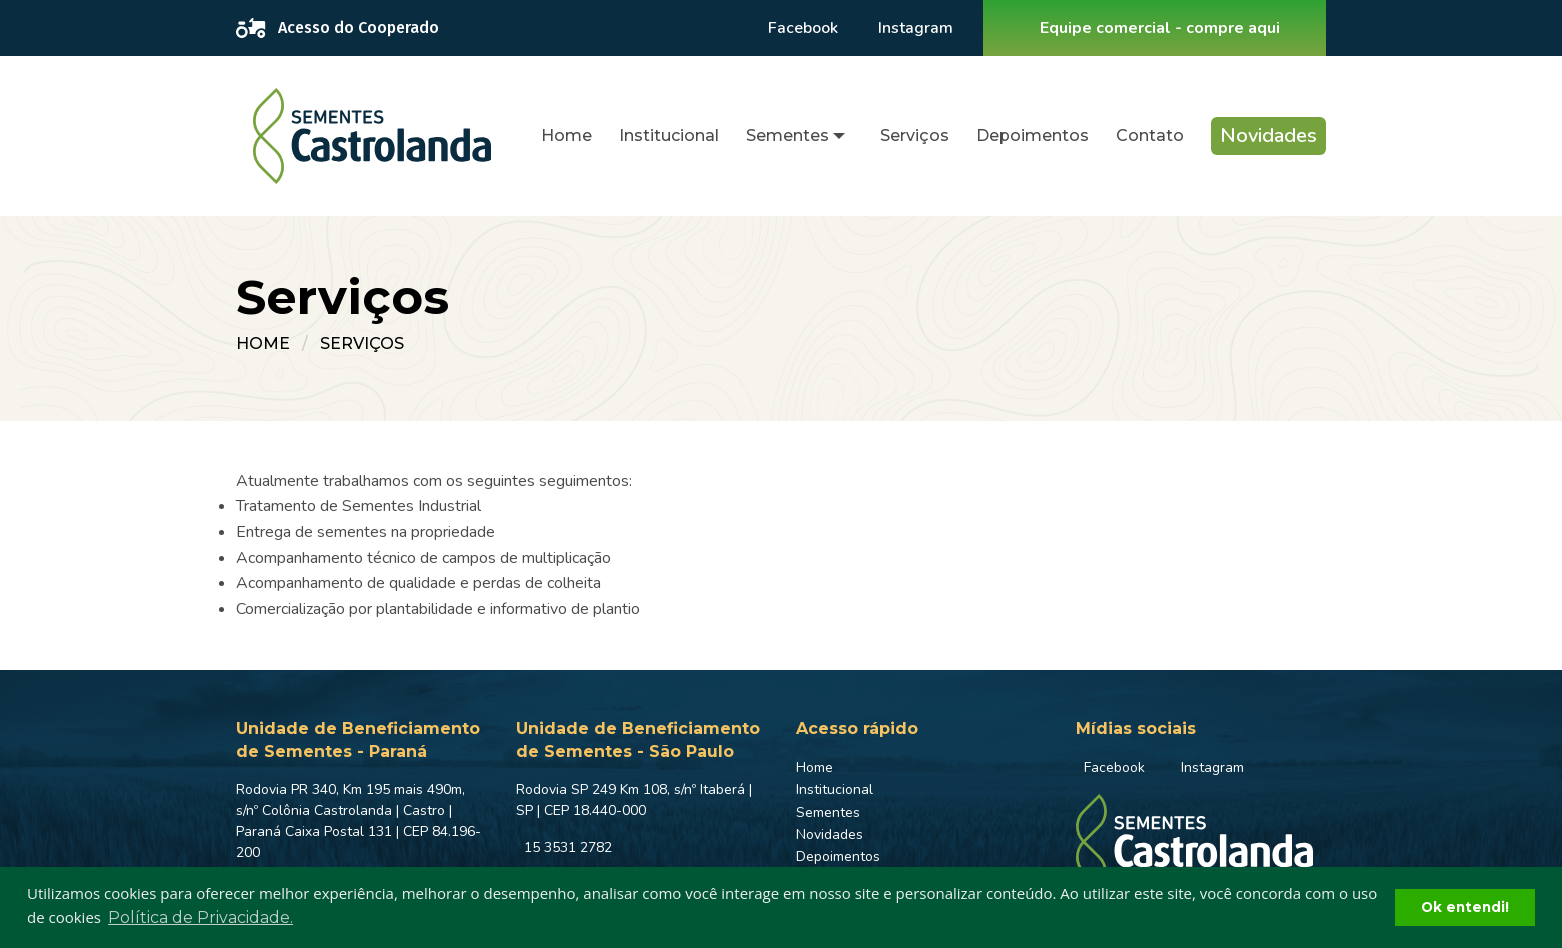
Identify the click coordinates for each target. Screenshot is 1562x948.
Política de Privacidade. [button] (200, 917)
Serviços (914, 135)
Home (566, 135)
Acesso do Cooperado (337, 28)
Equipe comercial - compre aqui (1160, 28)
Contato (1150, 135)
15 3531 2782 (568, 847)
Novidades (1268, 135)
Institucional (669, 135)
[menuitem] (566, 136)
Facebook (803, 28)
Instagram (915, 28)
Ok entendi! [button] (1465, 907)
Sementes (787, 135)
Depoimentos (1032, 135)
